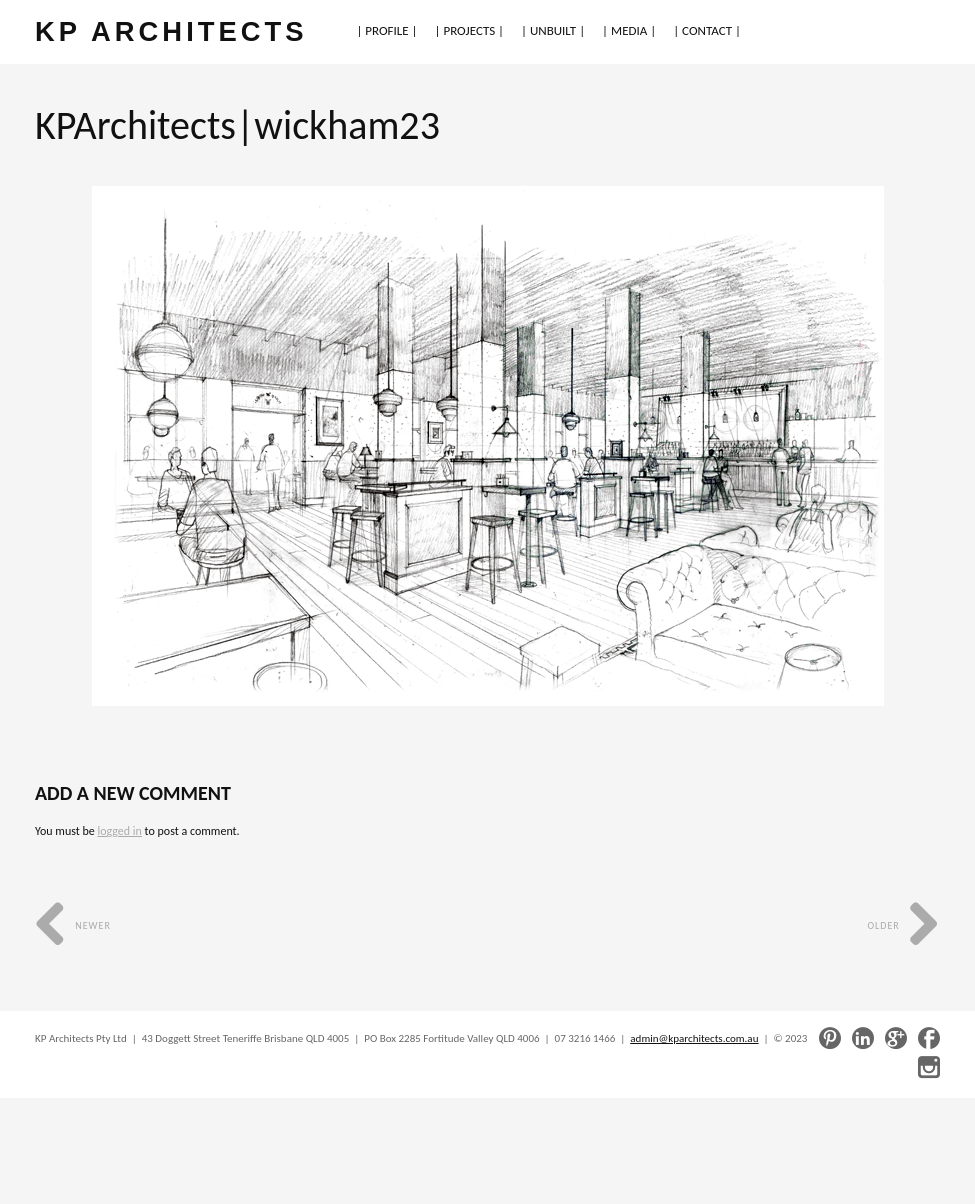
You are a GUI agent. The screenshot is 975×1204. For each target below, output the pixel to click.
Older (903, 925)
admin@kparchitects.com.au (694, 1038)
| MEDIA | (629, 30)
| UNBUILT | (553, 30)
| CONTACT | (707, 30)
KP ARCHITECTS (171, 31)
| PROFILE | (386, 30)
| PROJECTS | (470, 30)
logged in (119, 831)
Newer (73, 925)
